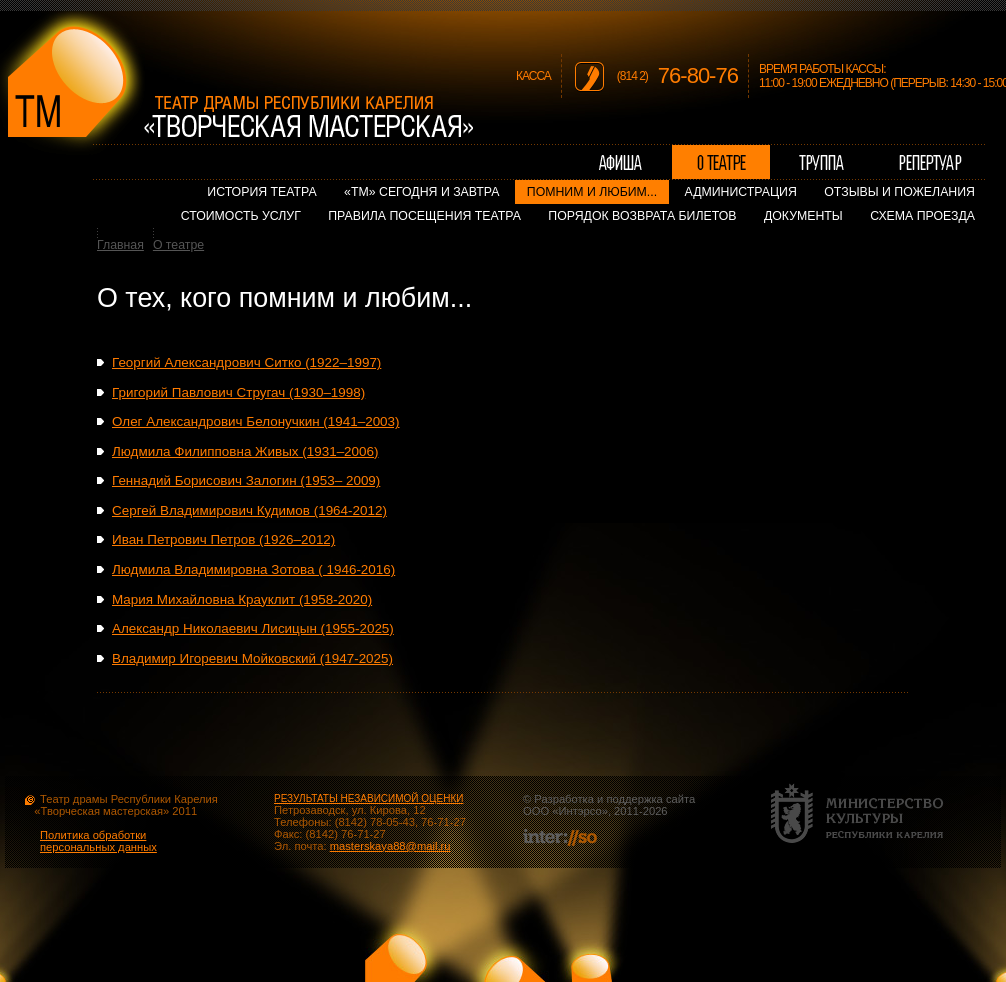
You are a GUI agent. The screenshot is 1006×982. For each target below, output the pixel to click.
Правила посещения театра (424, 216)
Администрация (741, 192)
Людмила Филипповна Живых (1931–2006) (245, 451)
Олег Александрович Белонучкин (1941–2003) (256, 421)
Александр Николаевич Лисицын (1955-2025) (253, 628)
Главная (120, 245)
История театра (261, 192)
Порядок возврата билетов (642, 216)
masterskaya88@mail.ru (390, 846)
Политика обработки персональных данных (98, 841)
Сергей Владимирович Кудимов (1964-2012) (249, 510)
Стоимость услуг (241, 216)
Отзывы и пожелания (899, 192)
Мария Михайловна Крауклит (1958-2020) (242, 599)
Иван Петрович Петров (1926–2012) (223, 539)
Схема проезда (922, 216)
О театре (178, 245)
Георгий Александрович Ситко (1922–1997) (246, 362)
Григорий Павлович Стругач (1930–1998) (238, 392)
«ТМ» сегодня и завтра (421, 192)
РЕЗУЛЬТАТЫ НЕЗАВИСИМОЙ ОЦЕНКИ (368, 798)
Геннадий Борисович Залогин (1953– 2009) (246, 480)
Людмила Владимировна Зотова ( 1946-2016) (253, 569)
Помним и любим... (592, 192)
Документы (803, 216)
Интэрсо (579, 811)
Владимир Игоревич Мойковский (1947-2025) (252, 658)
